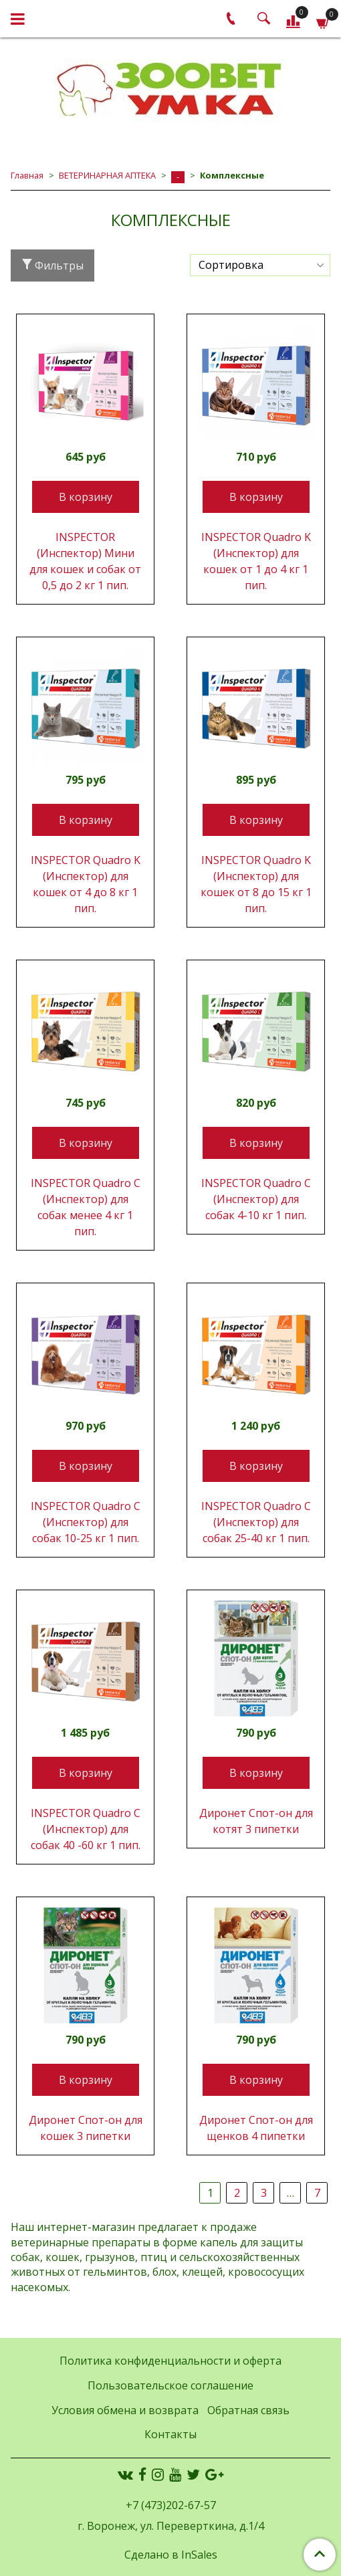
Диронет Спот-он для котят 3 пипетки (256, 1821)
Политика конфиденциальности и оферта (170, 2360)
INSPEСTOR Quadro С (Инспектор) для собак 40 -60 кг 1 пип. (85, 1829)
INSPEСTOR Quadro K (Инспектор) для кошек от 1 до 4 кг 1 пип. (256, 561)
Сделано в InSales (170, 2554)
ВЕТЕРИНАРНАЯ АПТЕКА (107, 175)
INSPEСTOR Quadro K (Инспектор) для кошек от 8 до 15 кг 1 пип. (256, 884)
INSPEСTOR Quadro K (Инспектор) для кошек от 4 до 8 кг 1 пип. (85, 884)
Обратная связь (248, 2410)
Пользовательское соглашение (170, 2385)
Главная (27, 175)
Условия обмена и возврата (125, 2410)
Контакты (170, 2434)
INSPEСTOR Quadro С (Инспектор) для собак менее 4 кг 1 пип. (85, 1207)
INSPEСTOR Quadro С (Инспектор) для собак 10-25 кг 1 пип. (85, 1522)
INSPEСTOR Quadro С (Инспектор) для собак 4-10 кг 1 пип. (256, 1199)
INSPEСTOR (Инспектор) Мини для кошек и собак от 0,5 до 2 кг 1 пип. (85, 561)
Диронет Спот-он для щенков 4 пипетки (256, 2128)
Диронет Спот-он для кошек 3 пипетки (85, 2128)
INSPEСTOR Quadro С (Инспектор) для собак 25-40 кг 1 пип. (256, 1522)
